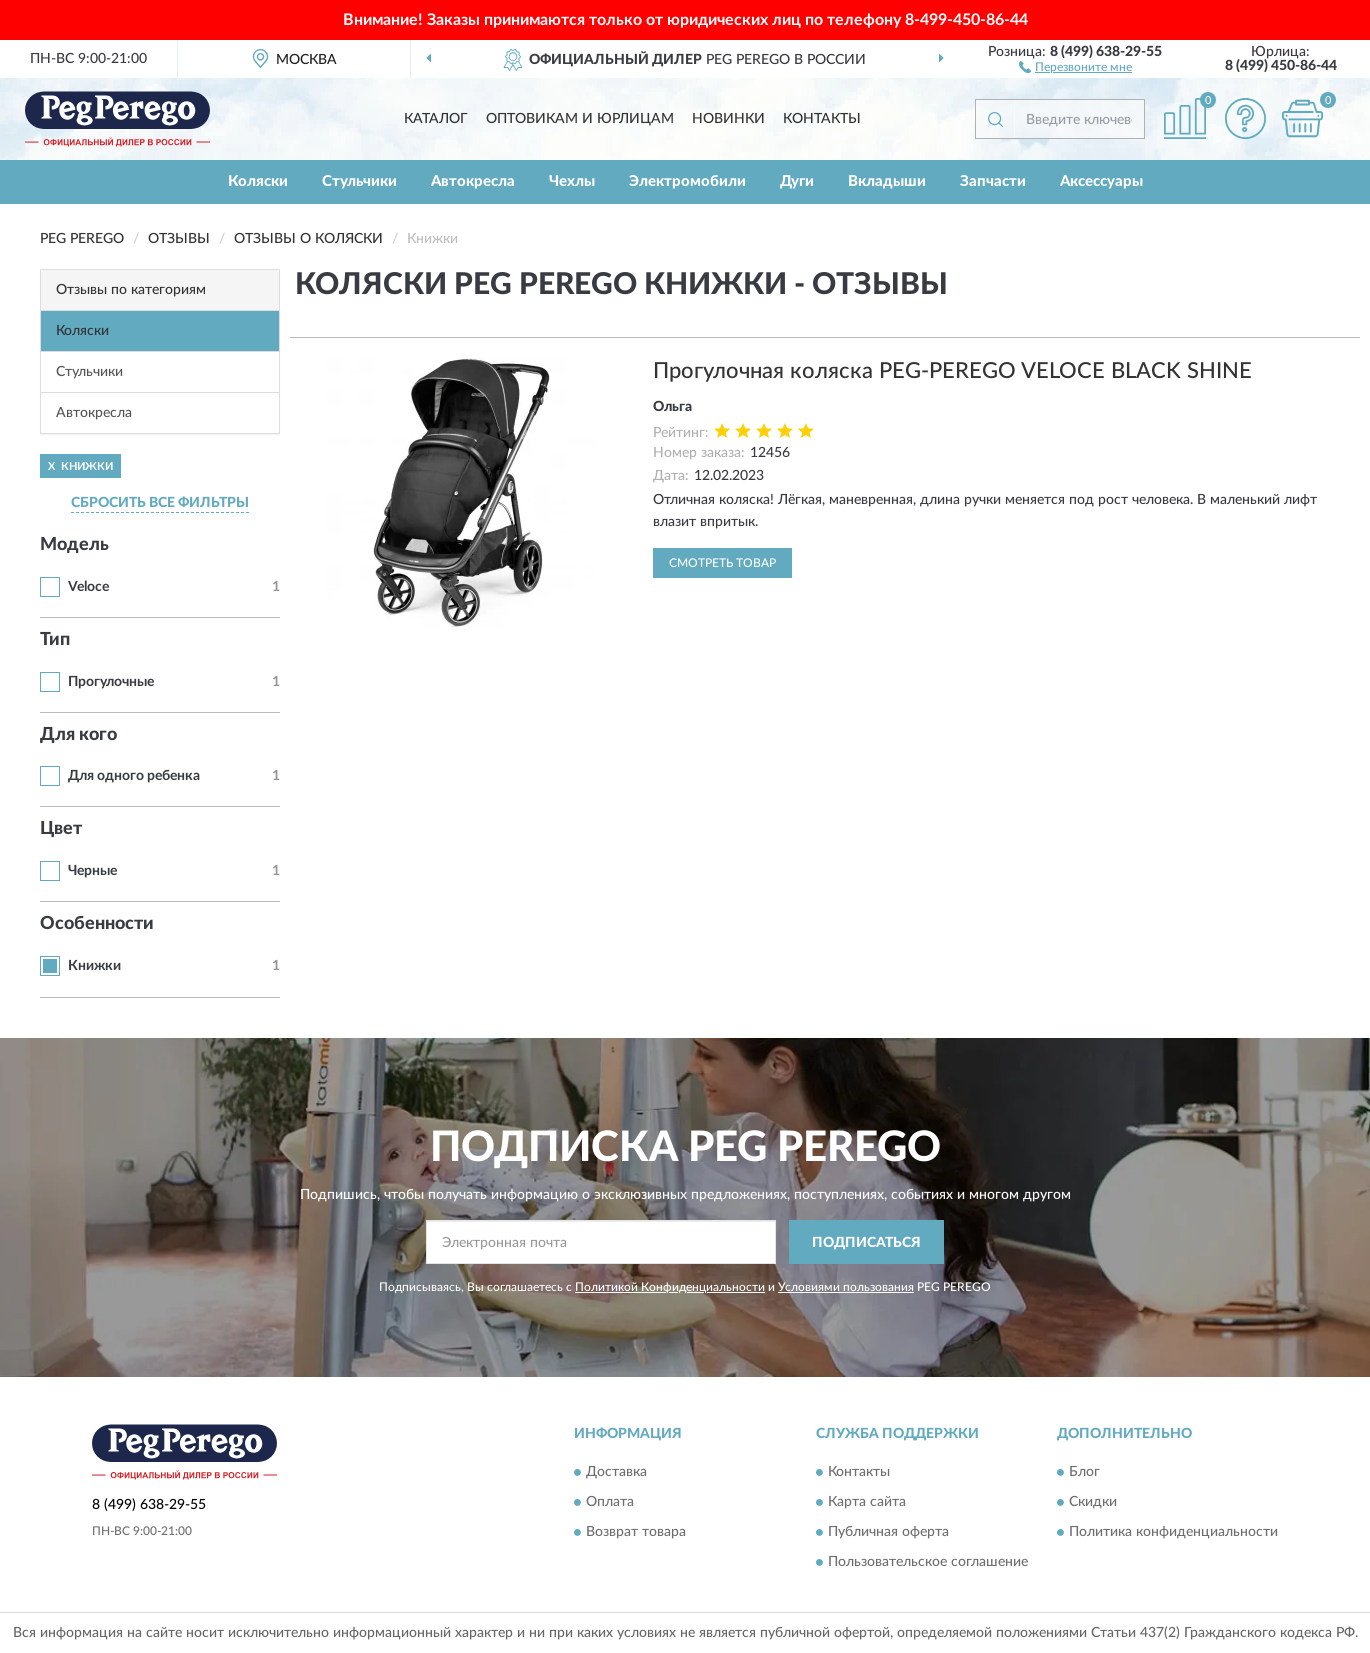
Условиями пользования (846, 1287)
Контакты (822, 119)
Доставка (616, 1472)
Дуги (797, 181)
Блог (1084, 1472)
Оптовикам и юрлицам (580, 119)
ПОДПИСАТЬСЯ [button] (866, 1243)
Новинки (728, 119)
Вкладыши (887, 181)
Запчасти (993, 181)
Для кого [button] (78, 735)
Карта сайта (867, 1502)
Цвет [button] (61, 829)
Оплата (610, 1502)
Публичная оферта (888, 1532)
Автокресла (473, 181)
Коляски (258, 181)
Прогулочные (111, 682)
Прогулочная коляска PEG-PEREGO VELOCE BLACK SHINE (952, 371)
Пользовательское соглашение (928, 1562)
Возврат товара (636, 1532)
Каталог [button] (436, 119)
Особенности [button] (97, 924)
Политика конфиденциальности (1173, 1532)
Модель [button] (74, 545)
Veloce (88, 587)
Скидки (1093, 1502)
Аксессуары (1101, 181)
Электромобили (687, 181)
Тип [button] (55, 640)
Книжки (94, 966)
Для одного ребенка (134, 776)
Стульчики (359, 181)
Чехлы (572, 181)
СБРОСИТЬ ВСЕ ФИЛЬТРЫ (160, 503)
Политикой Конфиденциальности (670, 1287)
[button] (1075, 66)
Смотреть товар (722, 563)
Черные (92, 871)
